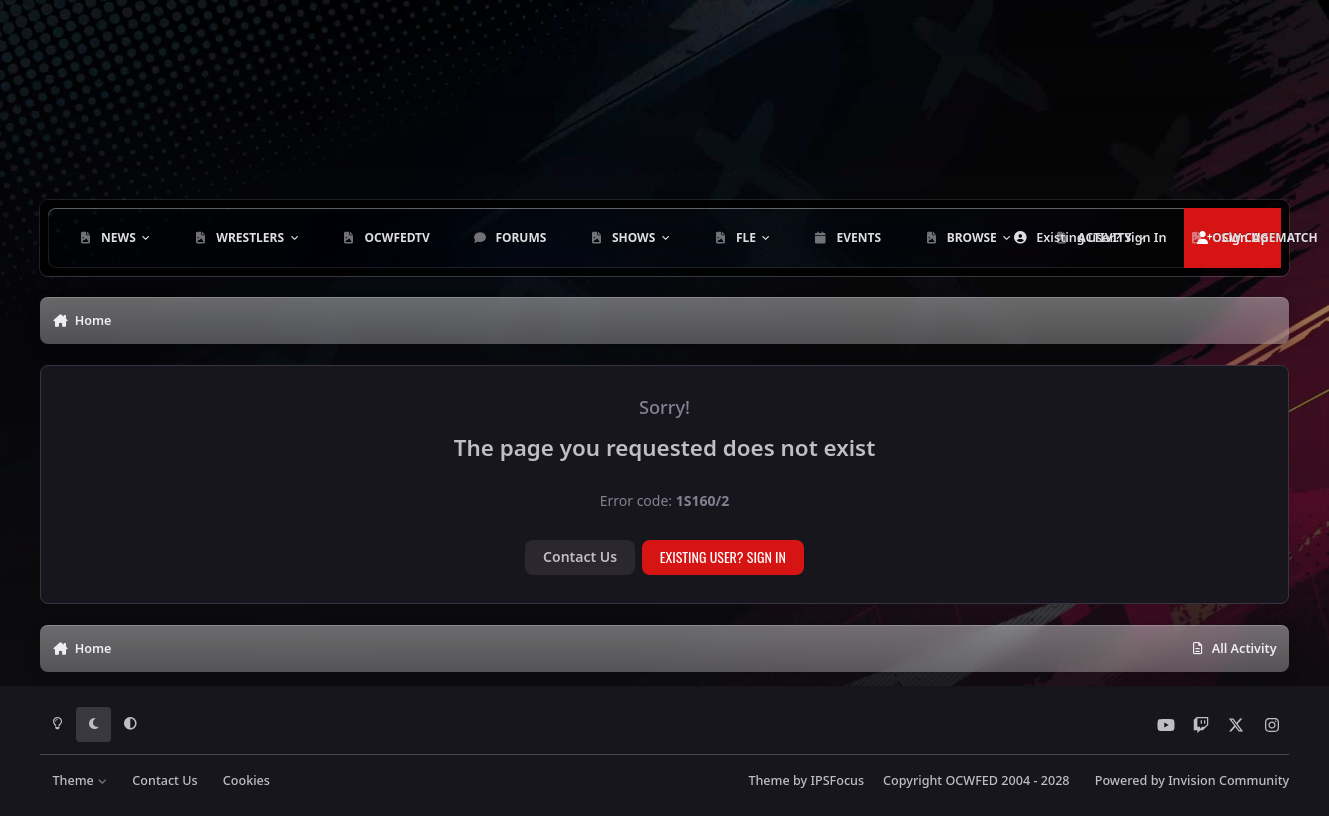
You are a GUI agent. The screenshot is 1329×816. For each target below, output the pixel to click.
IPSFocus (838, 780)
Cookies (246, 780)
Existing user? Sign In (723, 556)
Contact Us (580, 556)
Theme (79, 780)
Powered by (1192, 780)
